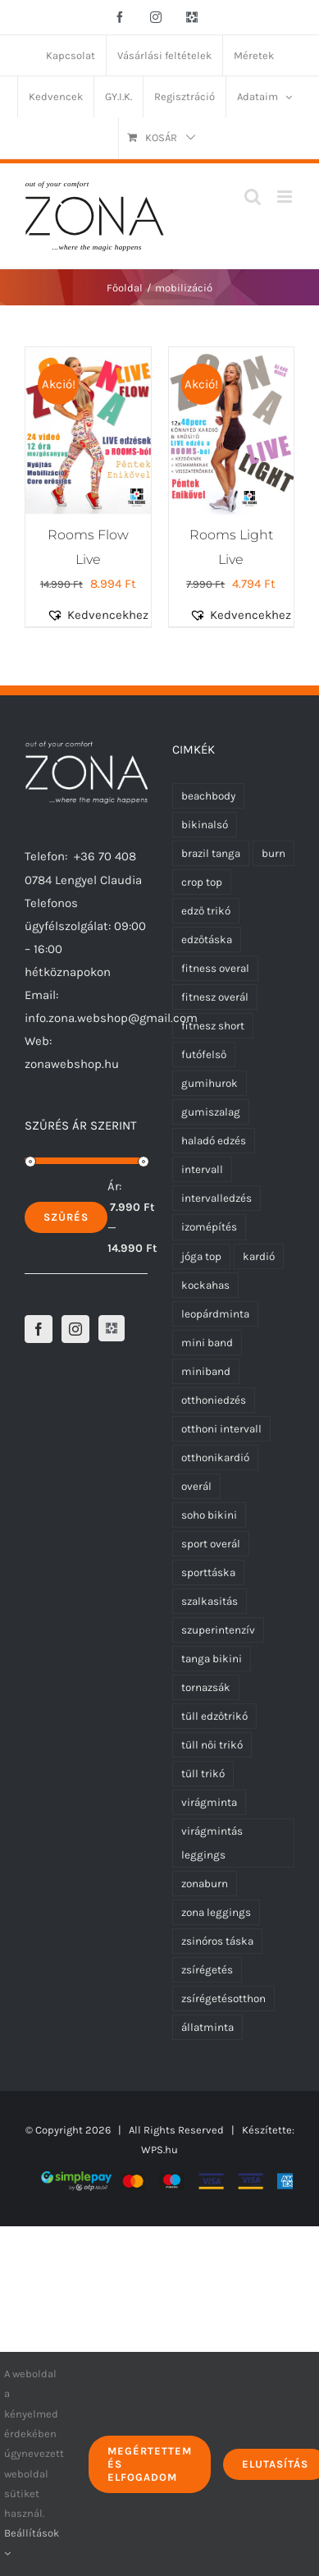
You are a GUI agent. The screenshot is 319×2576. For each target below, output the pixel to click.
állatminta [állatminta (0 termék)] (207, 2027)
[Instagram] (75, 1329)
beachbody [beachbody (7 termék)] (208, 796)
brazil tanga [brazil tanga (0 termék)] (210, 853)
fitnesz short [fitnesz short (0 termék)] (212, 1026)
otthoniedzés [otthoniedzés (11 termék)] (213, 1400)
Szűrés (66, 1217)
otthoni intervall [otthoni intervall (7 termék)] (221, 1429)
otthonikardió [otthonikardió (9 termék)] (215, 1457)
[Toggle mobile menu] (285, 196)
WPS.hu (159, 2149)
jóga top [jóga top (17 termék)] (201, 1256)
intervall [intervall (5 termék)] (202, 1169)
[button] (106, 614)
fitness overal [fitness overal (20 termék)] (215, 968)
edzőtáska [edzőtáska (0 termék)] (206, 939)
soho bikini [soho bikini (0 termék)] (209, 1515)
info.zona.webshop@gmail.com (111, 1018)
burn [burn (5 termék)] (273, 853)
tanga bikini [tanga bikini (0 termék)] (211, 1658)
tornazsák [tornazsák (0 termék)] (205, 1687)
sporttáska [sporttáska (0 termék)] (208, 1572)
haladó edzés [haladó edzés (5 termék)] (213, 1140)
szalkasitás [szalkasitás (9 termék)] (209, 1601)
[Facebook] (38, 1329)
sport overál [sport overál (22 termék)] (210, 1544)
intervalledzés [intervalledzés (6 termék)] (216, 1198)
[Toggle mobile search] (252, 196)
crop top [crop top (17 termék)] (201, 882)
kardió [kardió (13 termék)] (259, 1256)
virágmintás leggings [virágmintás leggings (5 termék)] (212, 1843)
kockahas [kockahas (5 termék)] (205, 1285)
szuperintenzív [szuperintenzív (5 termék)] (218, 1630)
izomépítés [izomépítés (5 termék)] (209, 1227)
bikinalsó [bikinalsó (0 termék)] (204, 824)
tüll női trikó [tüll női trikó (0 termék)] (212, 1745)
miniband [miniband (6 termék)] (205, 1371)
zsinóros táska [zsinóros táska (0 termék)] (217, 1941)
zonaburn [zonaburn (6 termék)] (204, 1883)
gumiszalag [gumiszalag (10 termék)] (210, 1112)
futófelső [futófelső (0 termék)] (203, 1054)
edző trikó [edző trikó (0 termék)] (205, 911)
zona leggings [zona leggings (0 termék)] (216, 1912)
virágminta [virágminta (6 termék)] (209, 1802)
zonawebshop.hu (72, 1064)
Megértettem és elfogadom (149, 2464)
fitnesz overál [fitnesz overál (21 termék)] (214, 997)
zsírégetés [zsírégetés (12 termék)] (207, 1970)
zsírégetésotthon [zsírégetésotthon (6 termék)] (223, 1998)
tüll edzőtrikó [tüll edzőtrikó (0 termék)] (214, 1716)
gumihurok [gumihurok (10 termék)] (209, 1083)
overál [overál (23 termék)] (196, 1486)
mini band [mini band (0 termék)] (207, 1342)
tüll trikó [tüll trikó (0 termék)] (203, 1773)
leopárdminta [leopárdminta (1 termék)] (215, 1314)
